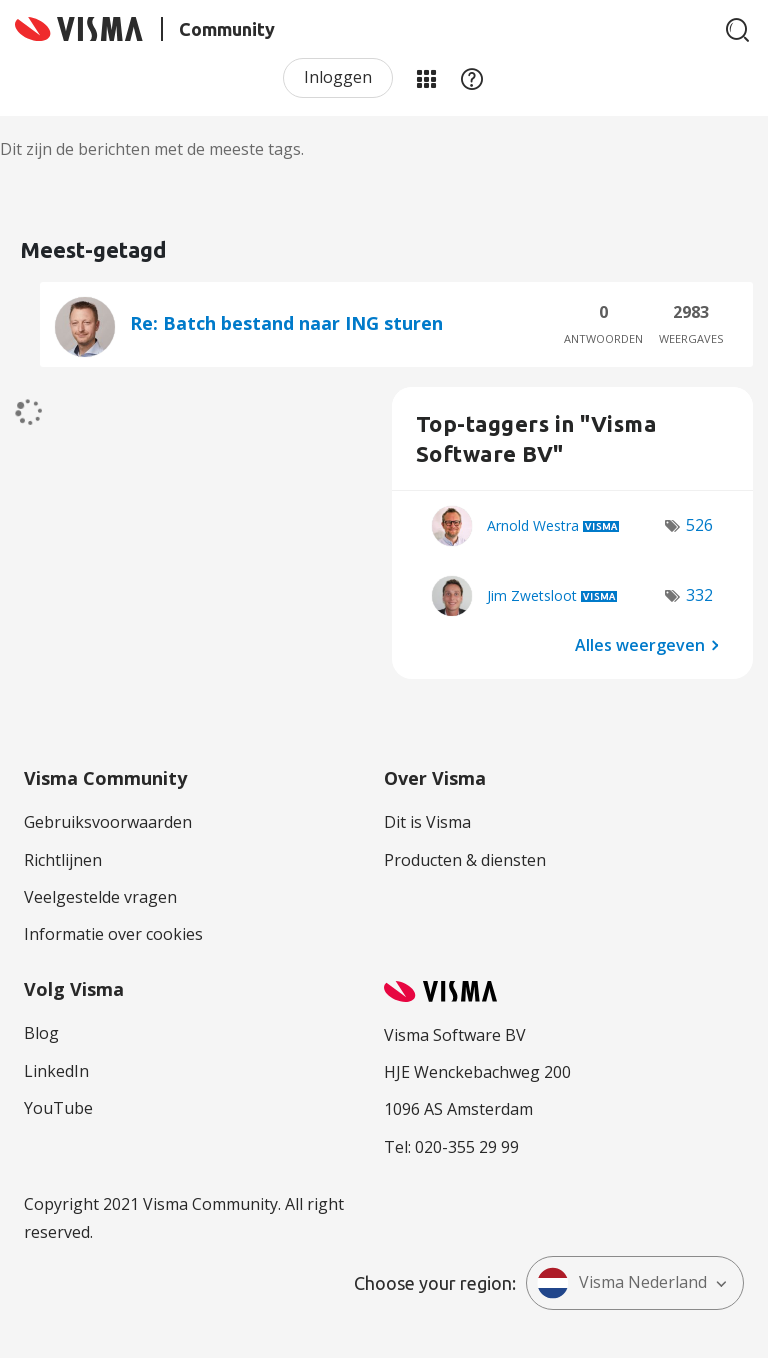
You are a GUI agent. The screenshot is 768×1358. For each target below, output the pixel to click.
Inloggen (338, 77)
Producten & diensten (465, 860)
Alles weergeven (640, 644)
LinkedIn (56, 1071)
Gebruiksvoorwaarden (108, 822)
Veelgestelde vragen (100, 897)
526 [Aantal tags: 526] (699, 525)
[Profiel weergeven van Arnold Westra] (533, 525)
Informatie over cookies (113, 934)
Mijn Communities (426, 78)
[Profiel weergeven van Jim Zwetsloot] (532, 595)
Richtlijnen (63, 860)
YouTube (58, 1108)
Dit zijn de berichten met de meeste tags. (152, 149)
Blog (41, 1033)
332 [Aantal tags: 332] (699, 595)
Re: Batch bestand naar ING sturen (286, 323)
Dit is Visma (427, 822)
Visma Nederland (622, 1283)
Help (472, 78)
